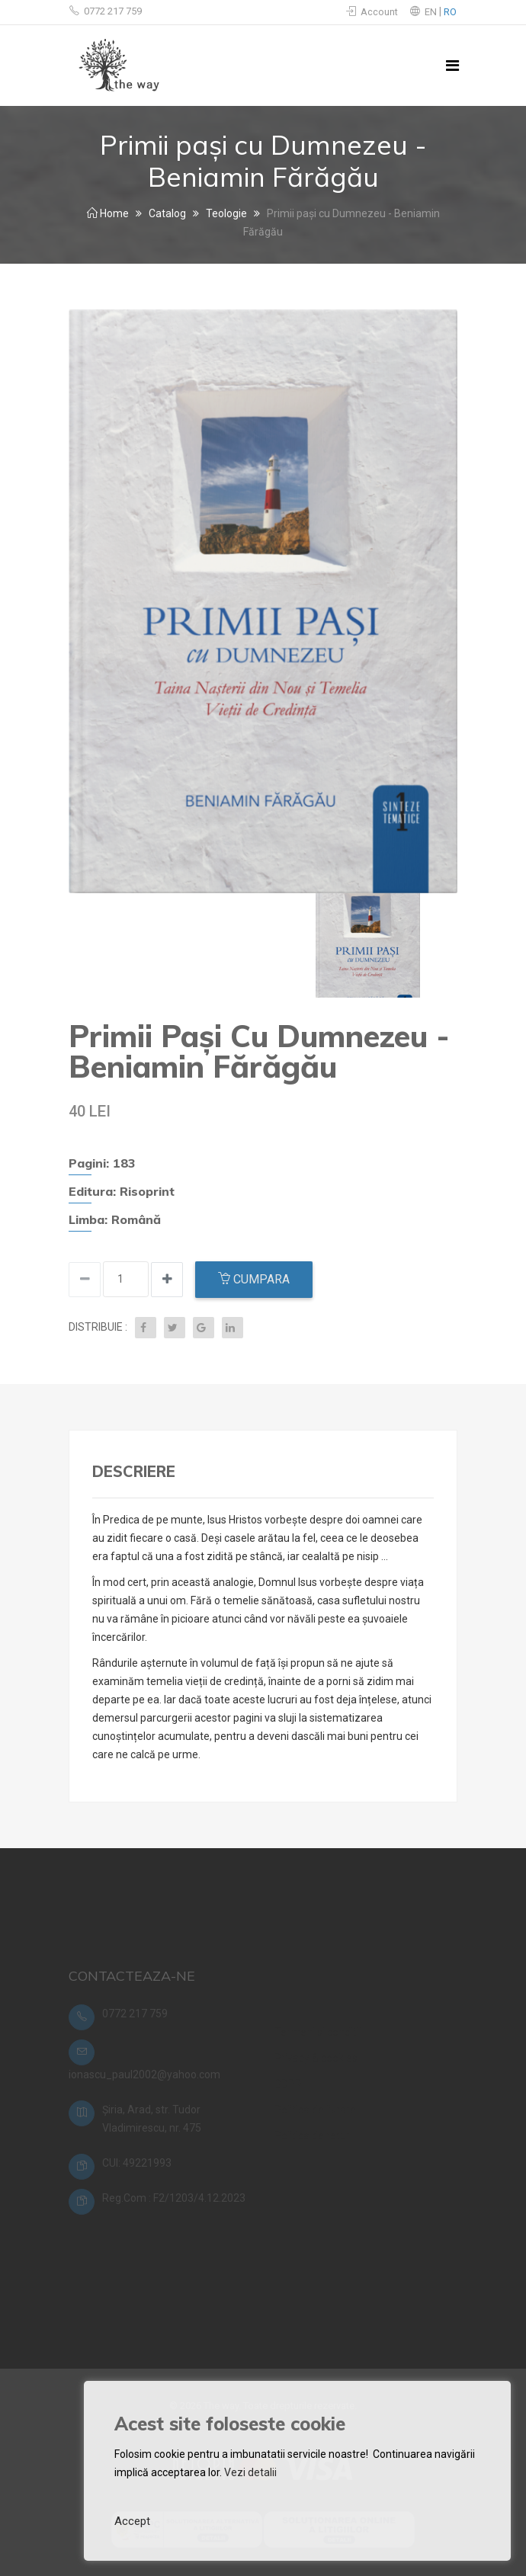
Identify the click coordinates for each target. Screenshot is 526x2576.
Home (108, 213)
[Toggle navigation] (452, 65)
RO (450, 12)
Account (372, 12)
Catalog (167, 213)
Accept (132, 2521)
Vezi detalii (250, 2472)
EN (432, 12)
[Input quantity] (126, 1279)
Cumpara (254, 1279)
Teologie (226, 213)
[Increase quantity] (85, 1279)
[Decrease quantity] (167, 1279)
